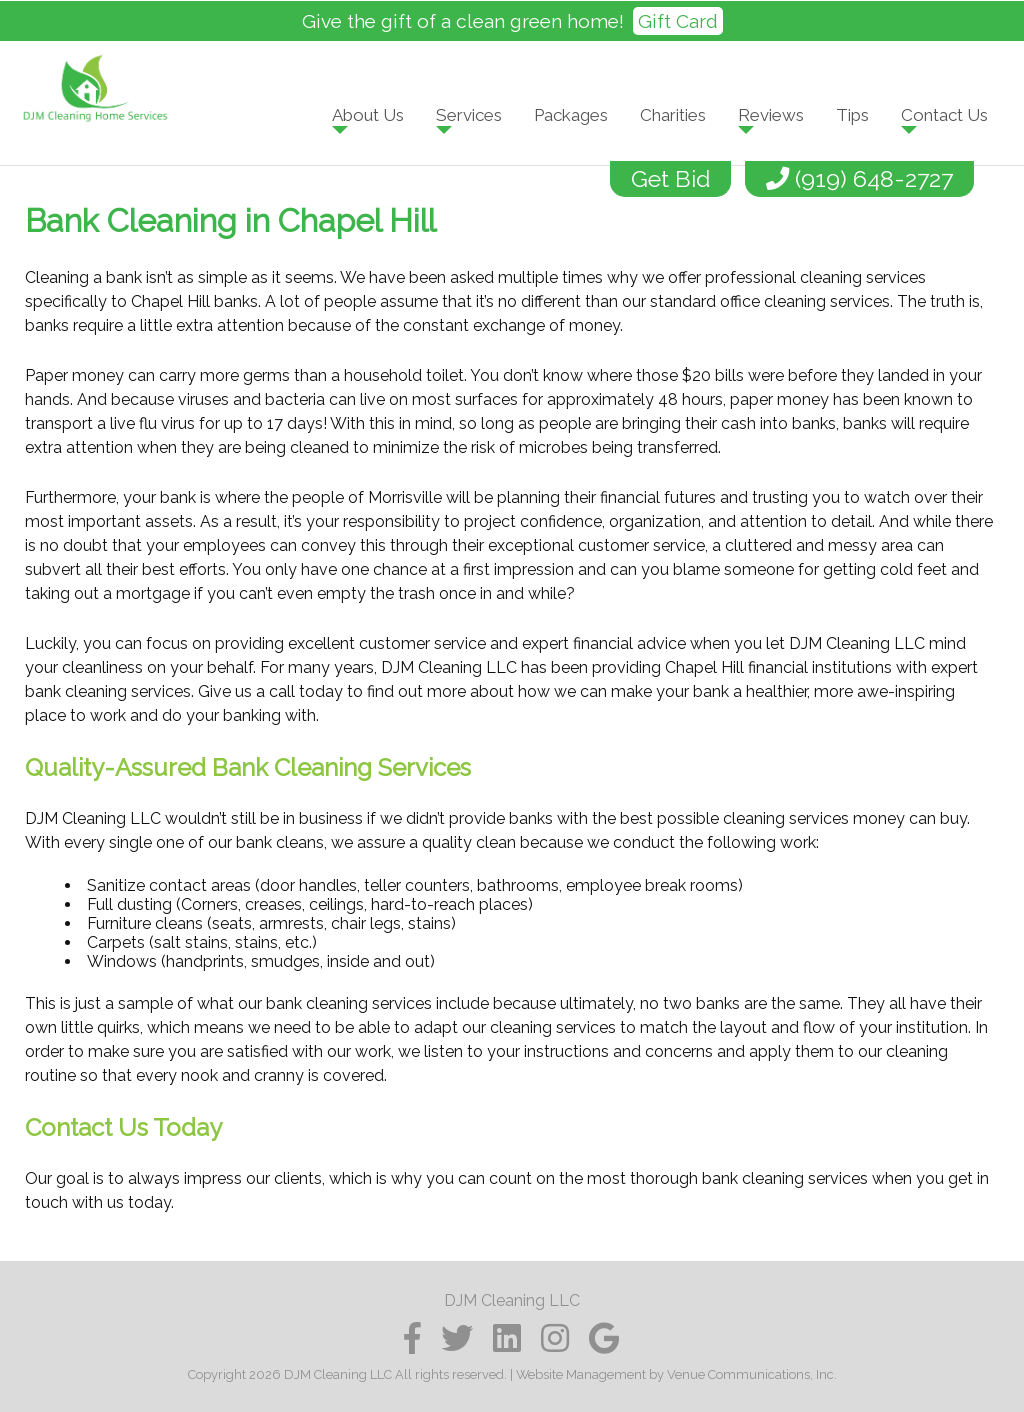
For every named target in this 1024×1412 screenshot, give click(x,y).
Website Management (581, 1374)
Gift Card (678, 21)
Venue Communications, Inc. (752, 1374)
